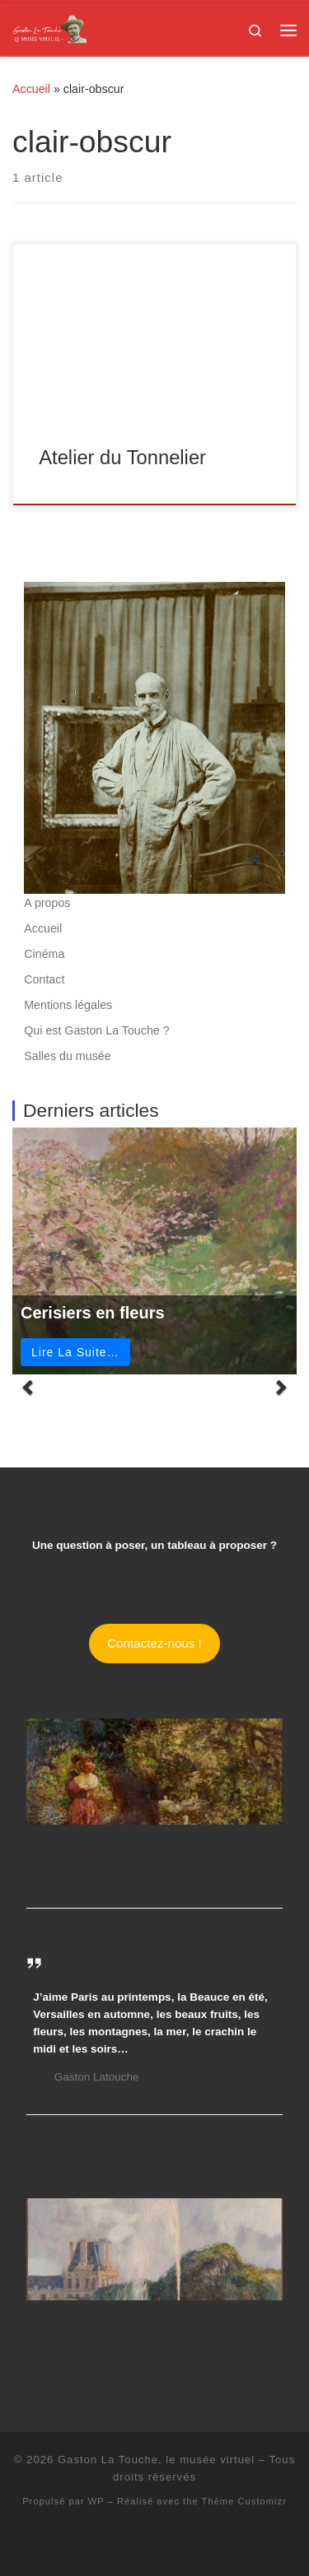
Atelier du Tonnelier (122, 457)
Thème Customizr (244, 2501)
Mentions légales (68, 1004)
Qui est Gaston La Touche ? (96, 1030)
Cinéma (44, 953)
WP (96, 2501)
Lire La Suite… (75, 1352)
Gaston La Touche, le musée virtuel (156, 2459)
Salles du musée (67, 1055)
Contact (44, 979)
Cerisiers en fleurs (93, 1313)
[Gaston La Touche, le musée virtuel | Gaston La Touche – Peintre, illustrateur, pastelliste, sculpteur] (49, 28)
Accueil (31, 88)
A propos (47, 902)
